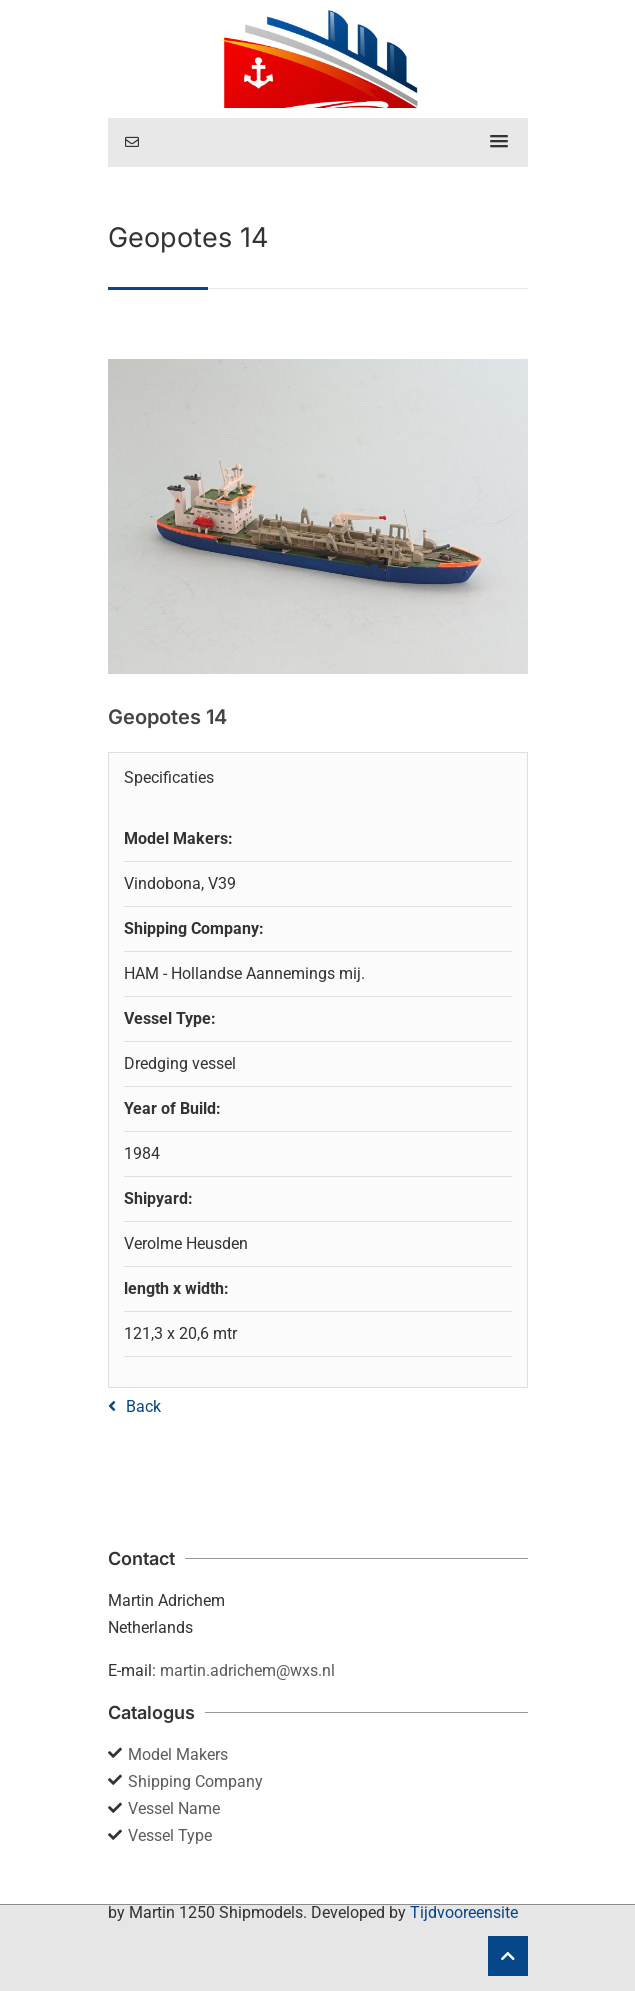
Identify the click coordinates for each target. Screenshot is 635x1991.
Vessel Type (170, 1835)
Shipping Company (195, 1781)
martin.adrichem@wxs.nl (247, 1670)
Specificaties (169, 777)
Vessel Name (174, 1808)
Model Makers (178, 1754)
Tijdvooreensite (464, 1912)
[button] (499, 142)
